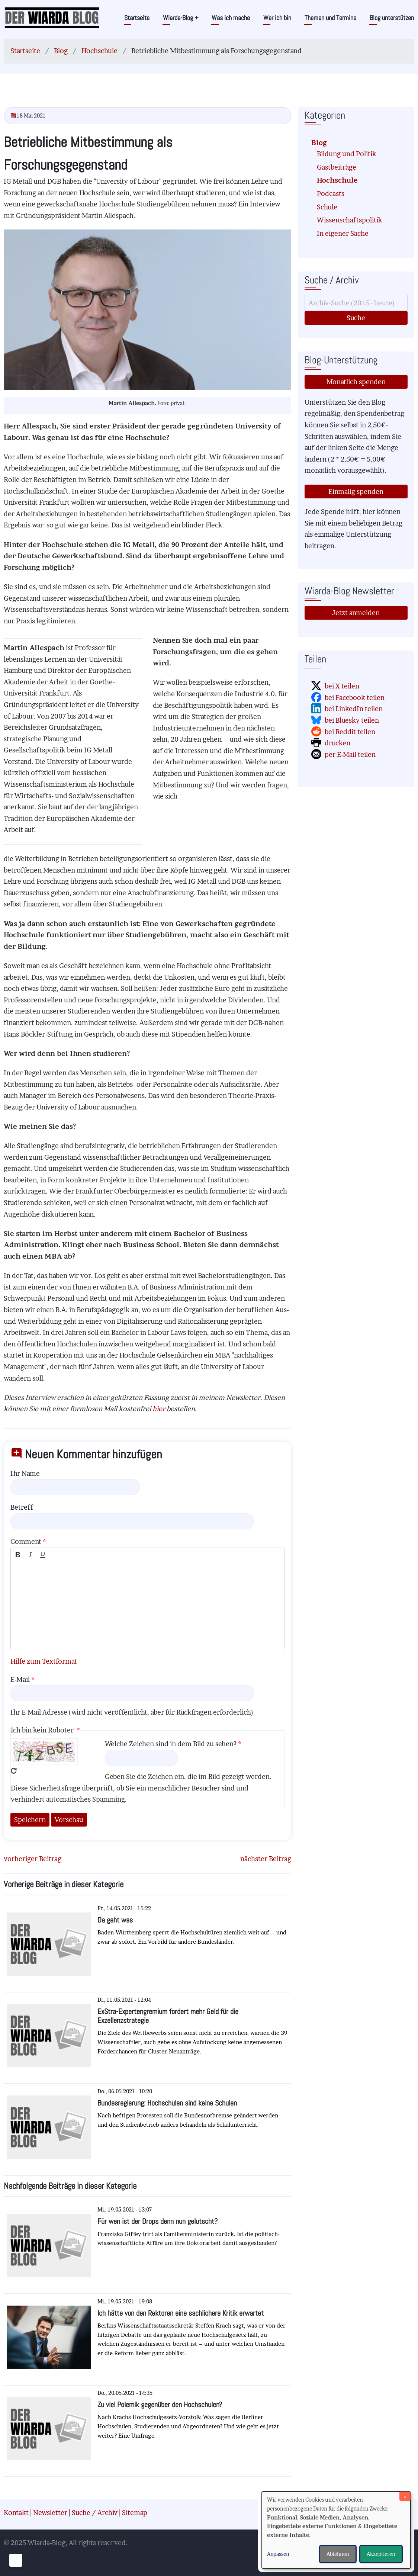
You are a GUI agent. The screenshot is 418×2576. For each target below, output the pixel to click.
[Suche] (356, 303)
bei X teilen (342, 686)
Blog (61, 51)
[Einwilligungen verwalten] (15, 2560)
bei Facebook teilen (355, 697)
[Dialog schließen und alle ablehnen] (405, 2496)
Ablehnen (338, 2554)
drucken (337, 743)
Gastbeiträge (336, 167)
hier (158, 1409)
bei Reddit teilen (350, 732)
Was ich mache (231, 17)
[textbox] (147, 1605)
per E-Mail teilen (350, 754)
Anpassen (278, 2554)
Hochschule (99, 51)
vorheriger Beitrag (32, 1859)
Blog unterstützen (392, 17)
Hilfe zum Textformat (43, 1661)
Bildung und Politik (346, 154)
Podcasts (330, 193)
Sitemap (134, 2512)
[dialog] (336, 2530)
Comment (25, 1541)
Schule (327, 207)
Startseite (136, 17)
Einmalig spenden (355, 491)
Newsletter (50, 2512)
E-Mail (20, 1679)
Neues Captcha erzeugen (14, 1771)
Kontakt (16, 2512)
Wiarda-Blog (180, 17)
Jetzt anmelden (356, 613)
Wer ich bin (277, 17)
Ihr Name (25, 1473)
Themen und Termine (330, 17)
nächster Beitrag (265, 1859)
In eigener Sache (343, 233)
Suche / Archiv (95, 2512)
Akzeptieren (381, 2554)
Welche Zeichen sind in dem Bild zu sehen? (171, 1744)
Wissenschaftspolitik (349, 220)
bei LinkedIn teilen (354, 709)
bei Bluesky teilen (352, 720)
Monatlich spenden (356, 382)
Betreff (21, 1507)
